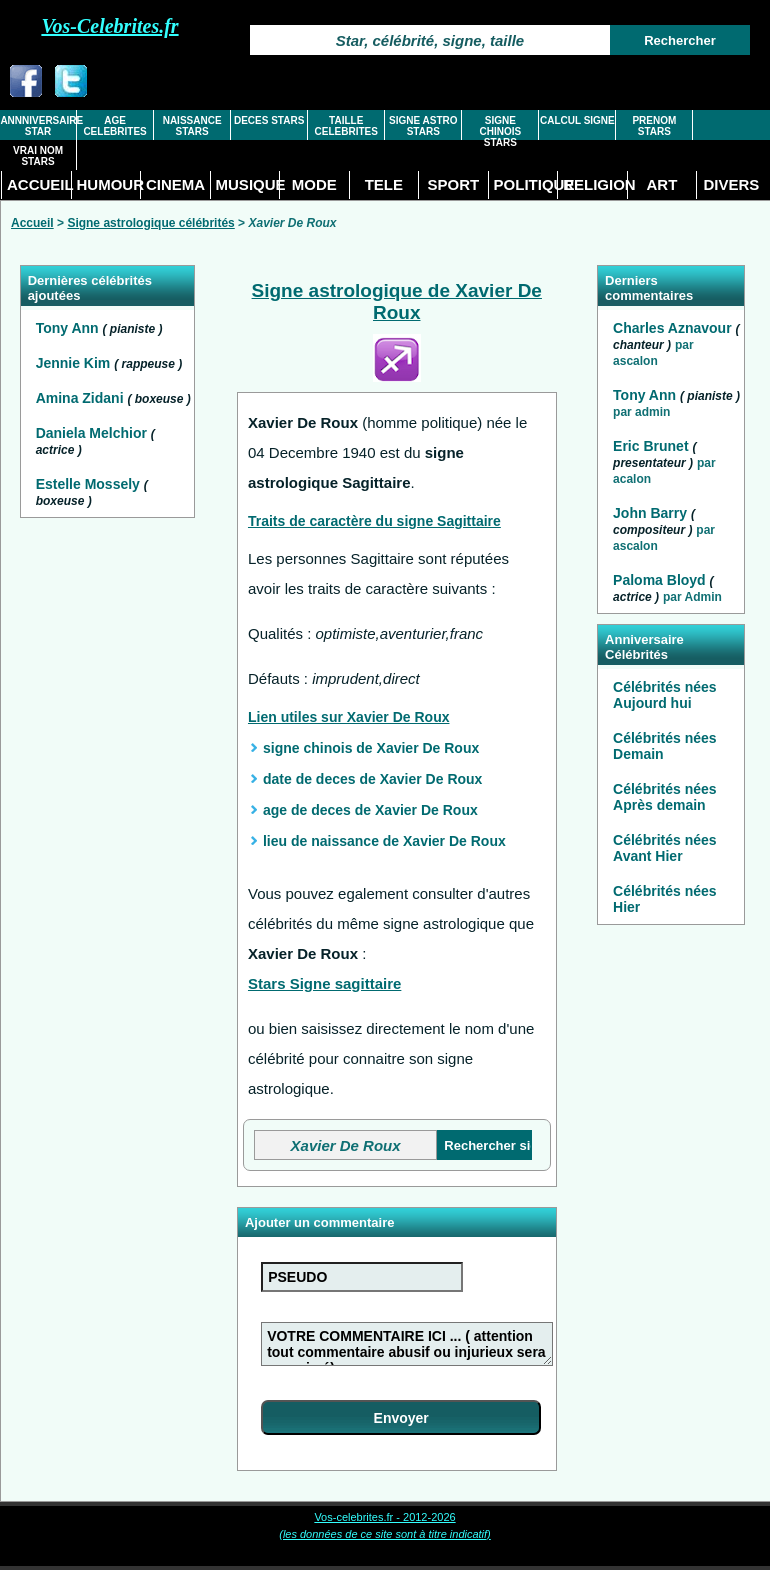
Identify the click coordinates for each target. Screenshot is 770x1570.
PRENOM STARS (654, 126)
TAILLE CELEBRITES (346, 126)
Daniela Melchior (93, 433)
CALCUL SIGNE (577, 120)
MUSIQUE (248, 184)
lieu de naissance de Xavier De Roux (384, 841)
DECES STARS (269, 120)
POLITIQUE (526, 184)
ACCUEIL (39, 184)
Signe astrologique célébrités (150, 223)
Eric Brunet (650, 446)
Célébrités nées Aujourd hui (665, 695)
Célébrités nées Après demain (665, 797)
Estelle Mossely (90, 484)
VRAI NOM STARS (38, 156)
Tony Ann (69, 328)
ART (661, 184)
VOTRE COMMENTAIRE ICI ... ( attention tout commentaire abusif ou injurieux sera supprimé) (407, 1344)
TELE (384, 184)
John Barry (650, 513)
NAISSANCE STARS (192, 126)
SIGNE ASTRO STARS (423, 126)
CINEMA (175, 184)
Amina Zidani (82, 398)
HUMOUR (109, 184)
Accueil (32, 223)
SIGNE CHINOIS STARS (500, 131)
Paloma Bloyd (659, 580)
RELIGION (595, 184)
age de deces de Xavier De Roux (370, 810)
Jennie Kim (75, 363)
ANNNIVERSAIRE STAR (37, 126)
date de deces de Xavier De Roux (372, 779)
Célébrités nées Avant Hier (665, 848)
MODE (314, 184)
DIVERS (731, 184)
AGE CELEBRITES (114, 126)
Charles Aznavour (672, 328)
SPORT (454, 184)
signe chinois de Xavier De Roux (371, 748)
